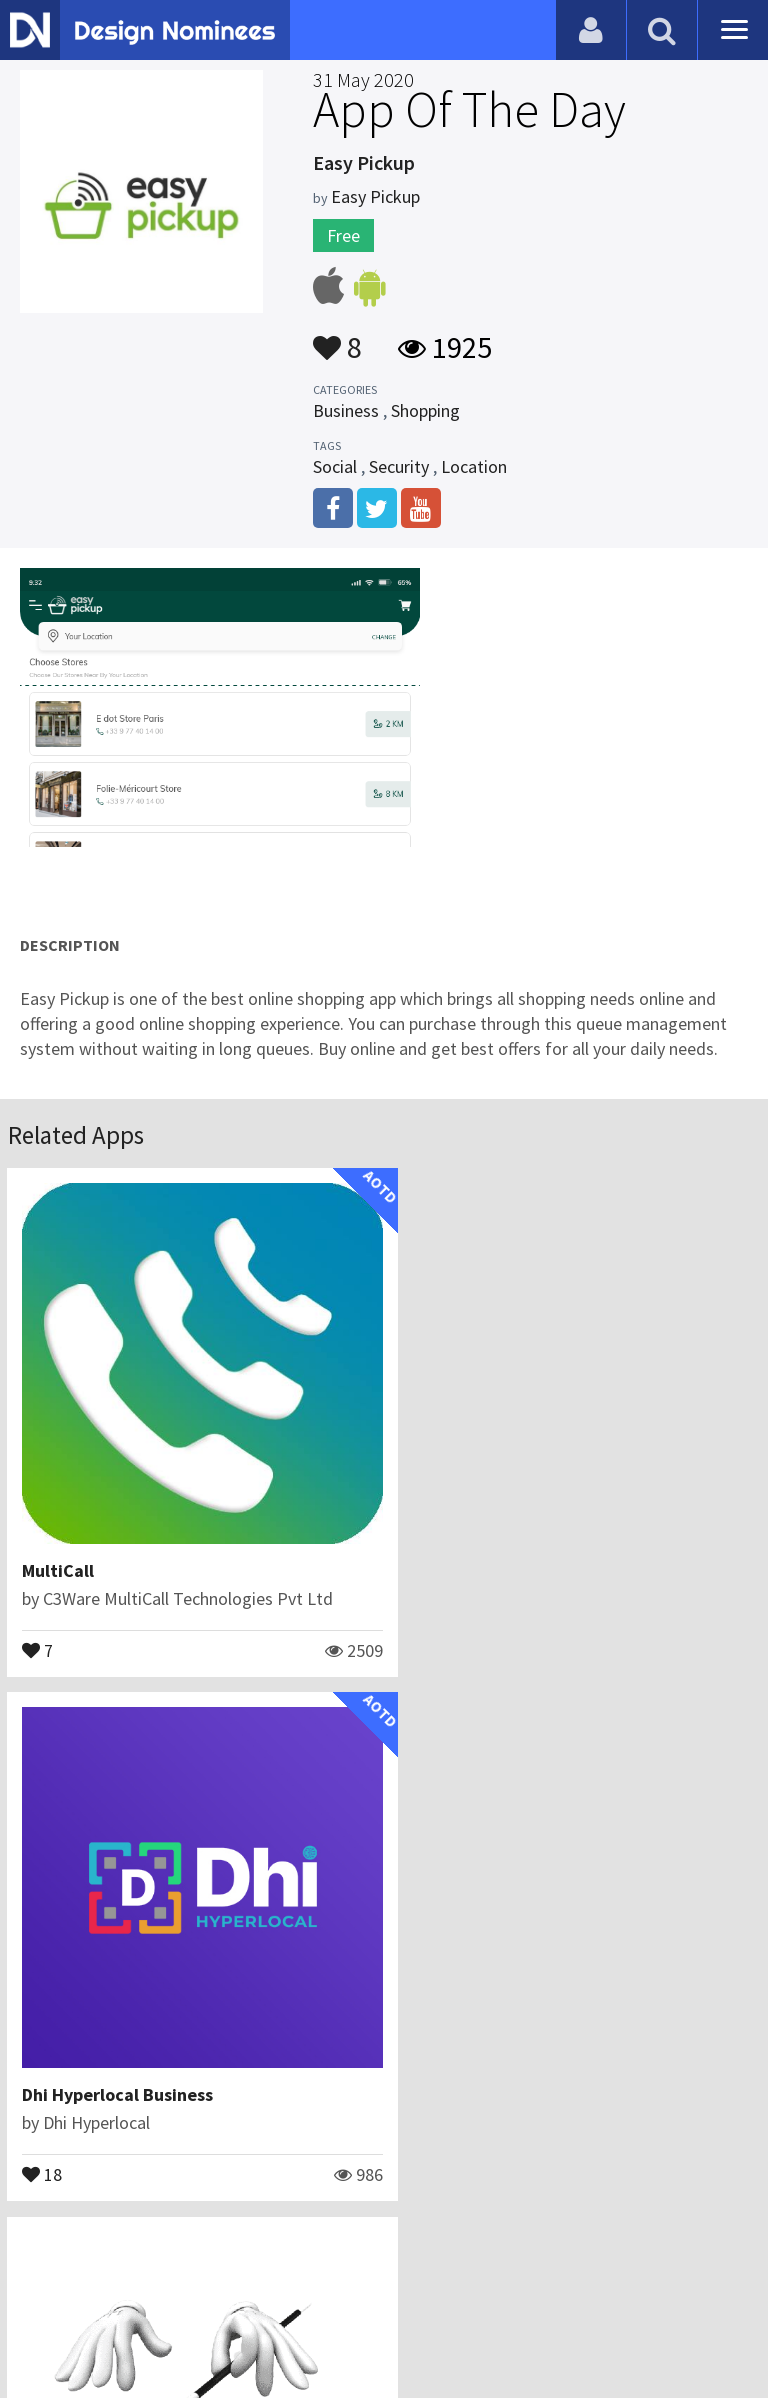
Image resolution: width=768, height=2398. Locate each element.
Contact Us (117, 2302)
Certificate (214, 2302)
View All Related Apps (384, 2216)
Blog (42, 2302)
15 (43, 2129)
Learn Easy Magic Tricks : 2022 (145, 2050)
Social (335, 466)
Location (474, 466)
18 (427, 1627)
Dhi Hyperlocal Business (502, 1548)
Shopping (425, 410)
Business (346, 410)
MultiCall (59, 1548)
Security (399, 466)
